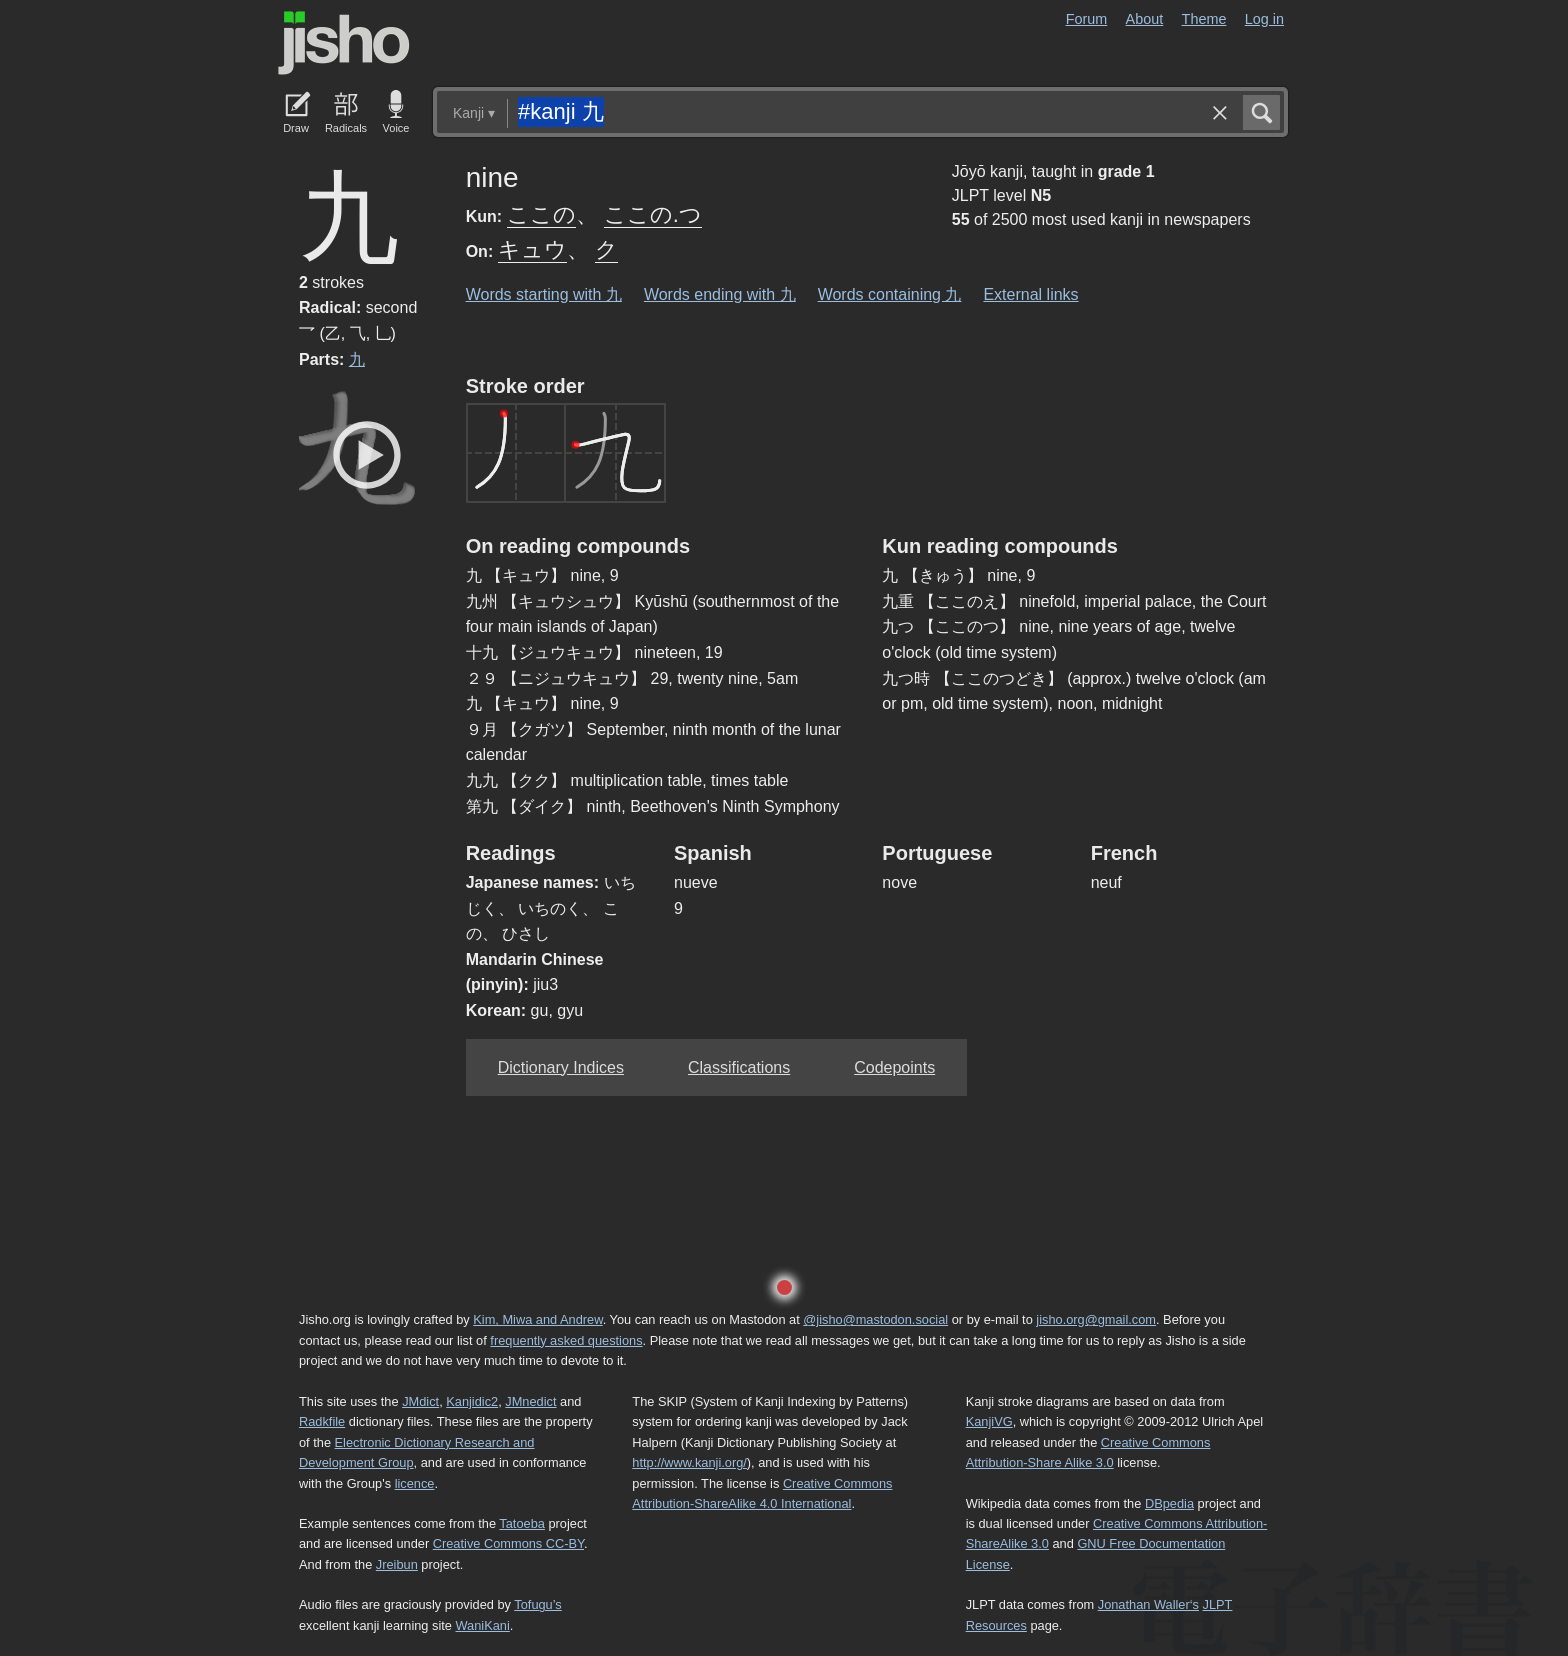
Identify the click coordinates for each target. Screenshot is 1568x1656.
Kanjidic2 (472, 1401)
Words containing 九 (890, 294)
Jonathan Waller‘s (1148, 1604)
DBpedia (1169, 1503)
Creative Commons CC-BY (508, 1543)
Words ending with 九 (720, 294)
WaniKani (483, 1625)
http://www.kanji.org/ (689, 1462)
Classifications (739, 1067)
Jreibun (397, 1564)
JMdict (420, 1401)
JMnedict (530, 1401)
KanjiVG (989, 1421)
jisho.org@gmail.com (1096, 1319)
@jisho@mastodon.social (875, 1319)
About (1145, 19)
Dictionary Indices (561, 1067)
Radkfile (322, 1421)
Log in (1264, 19)
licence (415, 1483)
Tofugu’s (537, 1604)
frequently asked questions (566, 1340)
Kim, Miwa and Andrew (537, 1319)
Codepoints (894, 1067)
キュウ (532, 249)
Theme (1204, 19)
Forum (1087, 19)
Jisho (344, 43)
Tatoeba (522, 1523)
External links (1030, 294)
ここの (541, 214)
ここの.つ (653, 214)
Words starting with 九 (544, 294)
